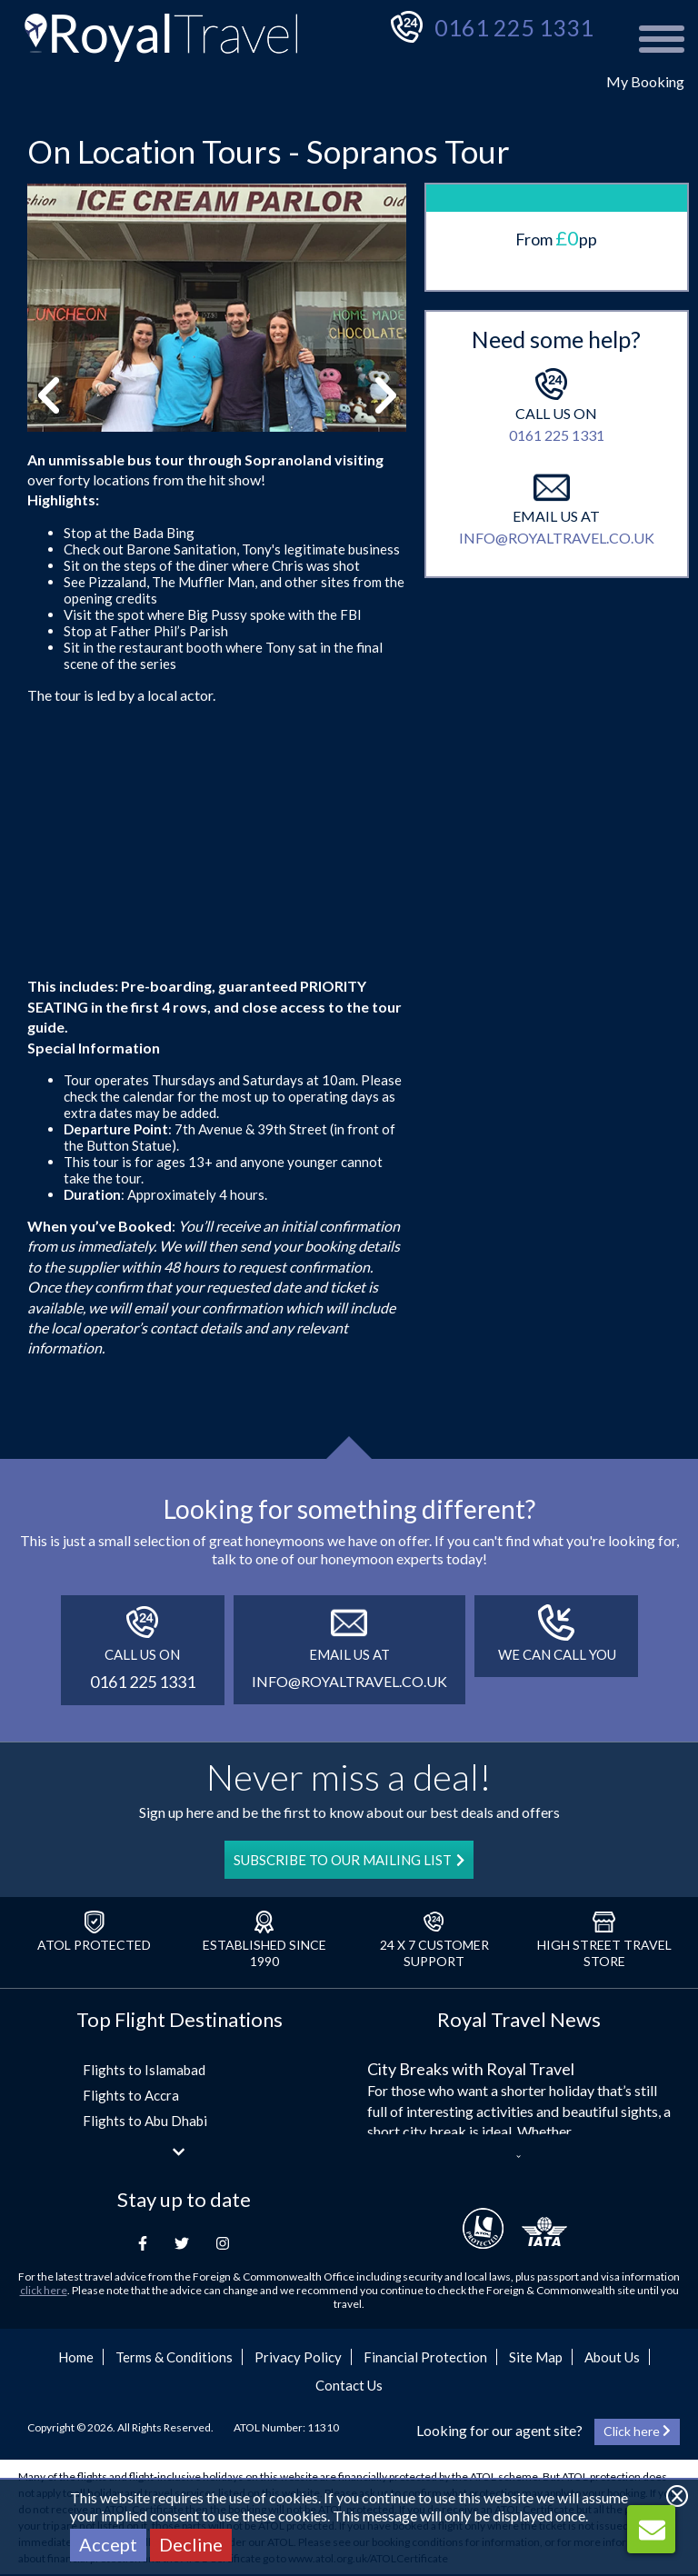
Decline (191, 2544)
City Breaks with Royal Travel (470, 2069)
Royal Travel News (519, 2019)
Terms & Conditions (174, 2357)
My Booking (645, 81)
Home (76, 2357)
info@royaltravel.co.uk (556, 537)
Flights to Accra (131, 2095)
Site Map (536, 2357)
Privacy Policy (298, 2357)
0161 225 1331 (513, 27)
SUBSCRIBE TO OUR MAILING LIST (349, 1860)
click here (43, 2290)
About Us (612, 2357)
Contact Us (349, 2385)
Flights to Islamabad (144, 2070)
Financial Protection (425, 2357)
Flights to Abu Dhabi (145, 2120)
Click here (637, 2431)
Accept (108, 2544)
